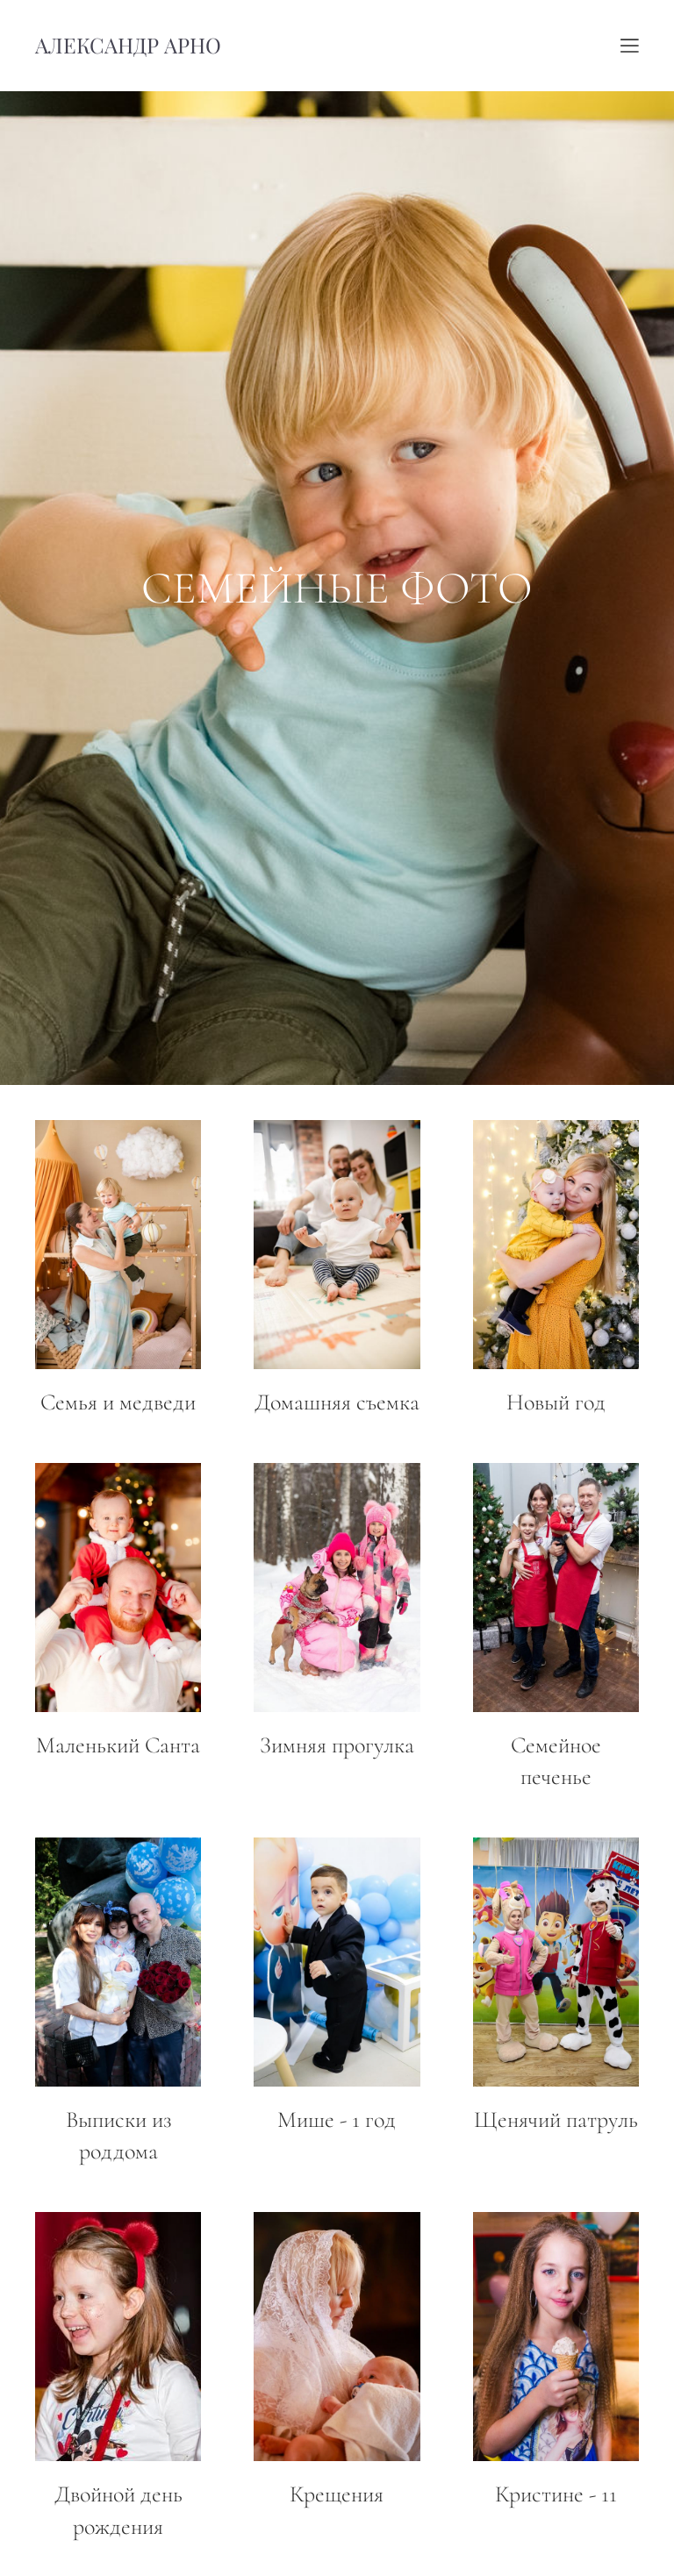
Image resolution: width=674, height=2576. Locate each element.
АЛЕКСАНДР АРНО (128, 45)
